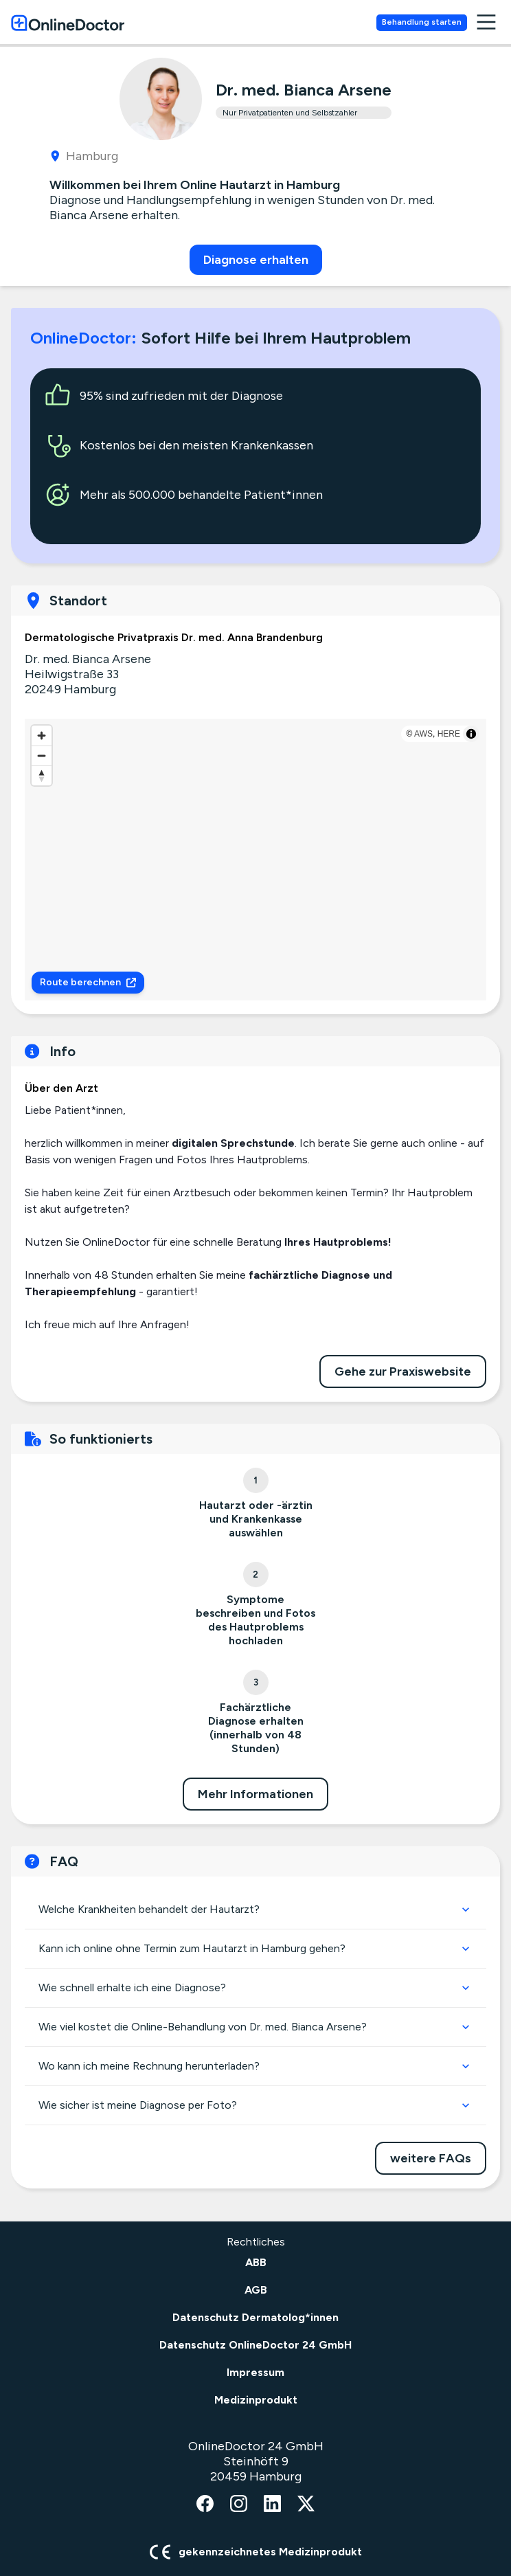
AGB (256, 2289)
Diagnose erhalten (255, 259)
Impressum (255, 2372)
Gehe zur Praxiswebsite (402, 1371)
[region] (255, 859)
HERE (449, 734)
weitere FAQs (430, 2158)
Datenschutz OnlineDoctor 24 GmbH (255, 2344)
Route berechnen (88, 982)
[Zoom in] (42, 736)
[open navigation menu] (486, 22)
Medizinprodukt (255, 2399)
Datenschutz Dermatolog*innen (255, 2317)
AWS (423, 734)
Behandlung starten (422, 22)
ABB (255, 2262)
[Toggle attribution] (471, 734)
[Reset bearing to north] (42, 775)
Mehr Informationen (255, 1794)
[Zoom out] (42, 755)
